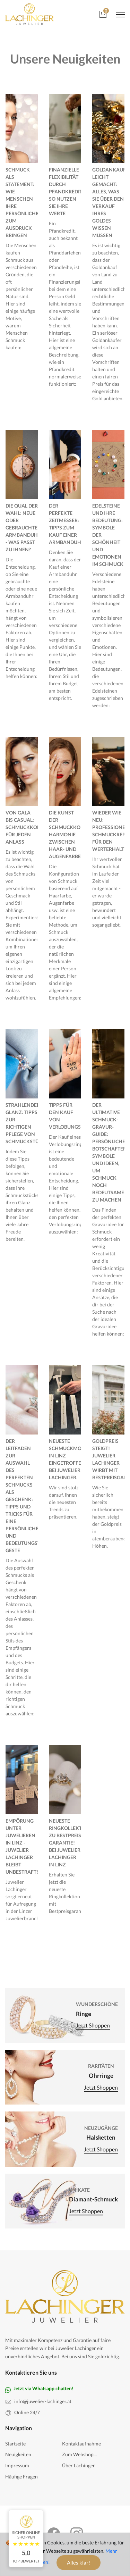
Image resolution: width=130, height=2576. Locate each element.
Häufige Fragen (21, 2476)
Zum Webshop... (79, 2454)
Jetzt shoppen (93, 2026)
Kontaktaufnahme (81, 2444)
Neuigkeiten (18, 2454)
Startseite (15, 2444)
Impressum (17, 2465)
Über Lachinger (78, 2465)
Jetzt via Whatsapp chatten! (43, 2388)
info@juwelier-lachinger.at (42, 2401)
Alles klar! (78, 2562)
